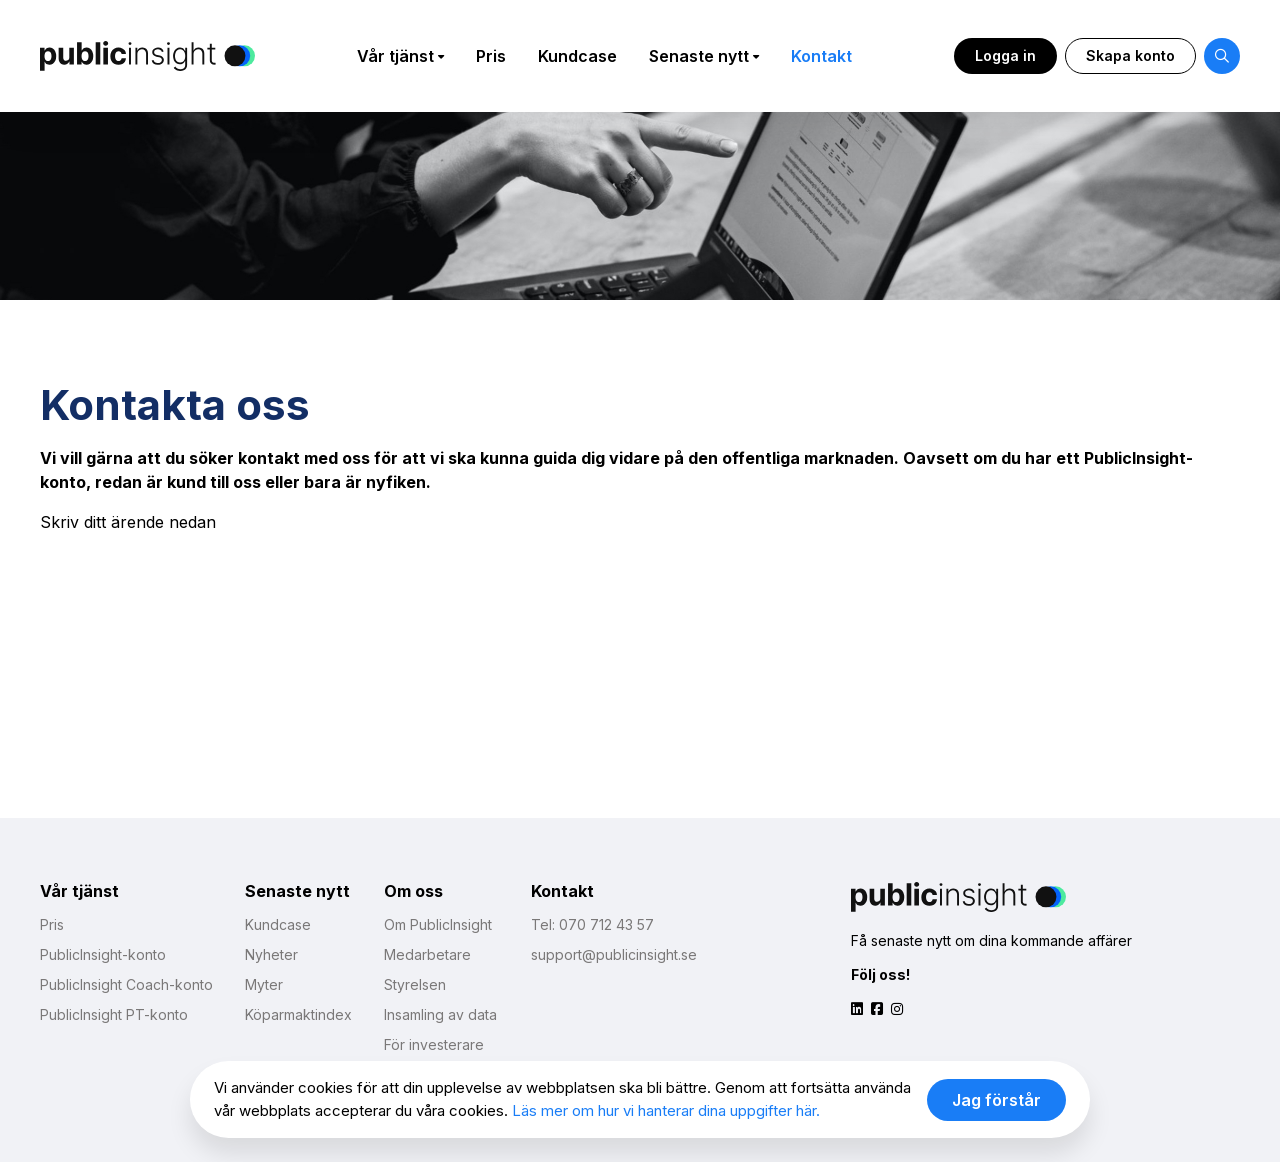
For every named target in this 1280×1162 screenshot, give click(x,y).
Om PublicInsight (438, 924)
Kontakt (821, 56)
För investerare (434, 1044)
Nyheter (271, 954)
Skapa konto (1130, 55)
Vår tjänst (395, 56)
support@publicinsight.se (614, 954)
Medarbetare (427, 954)
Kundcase (577, 56)
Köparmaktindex (298, 1014)
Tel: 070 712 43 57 (592, 924)
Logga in (1005, 55)
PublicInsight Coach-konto (126, 984)
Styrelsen (415, 984)
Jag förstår (996, 1100)
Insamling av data (440, 1014)
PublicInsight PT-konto (114, 1014)
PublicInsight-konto (103, 954)
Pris (491, 56)
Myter (264, 984)
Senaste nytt (699, 56)
